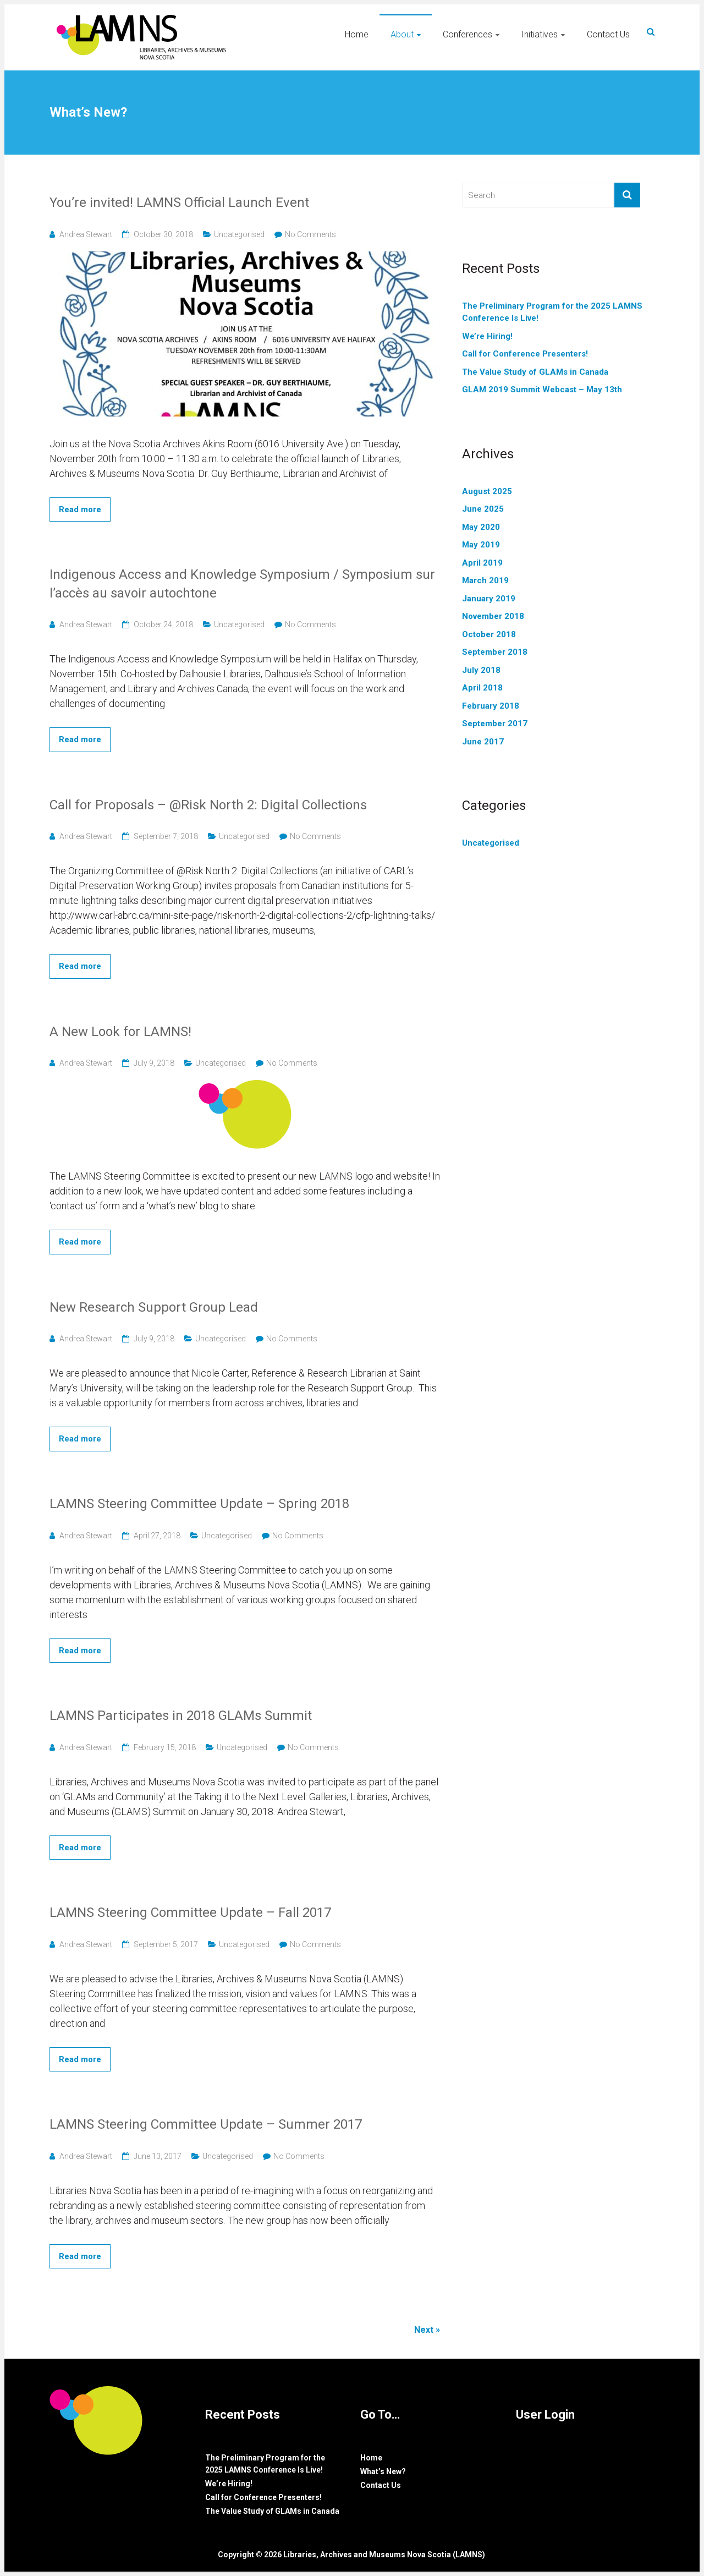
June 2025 (483, 509)
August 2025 (487, 491)
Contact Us (608, 34)
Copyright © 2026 (250, 2554)
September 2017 (494, 723)
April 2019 (482, 563)
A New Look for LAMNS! (120, 1031)
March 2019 (485, 580)
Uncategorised (239, 234)
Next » (427, 2330)
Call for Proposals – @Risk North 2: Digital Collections (208, 805)
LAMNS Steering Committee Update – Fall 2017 (190, 1912)
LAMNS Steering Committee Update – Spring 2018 (199, 1503)
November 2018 (493, 616)
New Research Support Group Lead (154, 1307)
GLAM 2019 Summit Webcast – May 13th (542, 389)
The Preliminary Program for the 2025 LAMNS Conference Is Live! (552, 312)
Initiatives (539, 34)
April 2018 (482, 688)
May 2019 (481, 545)
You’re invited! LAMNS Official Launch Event (179, 202)
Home (357, 34)
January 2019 (488, 599)
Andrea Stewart (85, 234)
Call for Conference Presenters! (525, 354)
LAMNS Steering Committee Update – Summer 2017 (206, 2124)
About (402, 34)
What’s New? (383, 2471)
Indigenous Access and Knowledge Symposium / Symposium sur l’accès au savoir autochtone (242, 584)
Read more (80, 509)
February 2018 (490, 706)
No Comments (310, 234)
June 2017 (483, 742)
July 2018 (481, 670)
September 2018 (494, 652)
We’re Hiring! (487, 336)
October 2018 (489, 634)
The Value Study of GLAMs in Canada (535, 372)
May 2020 (481, 527)
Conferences (467, 34)
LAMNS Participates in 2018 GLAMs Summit (181, 1715)
